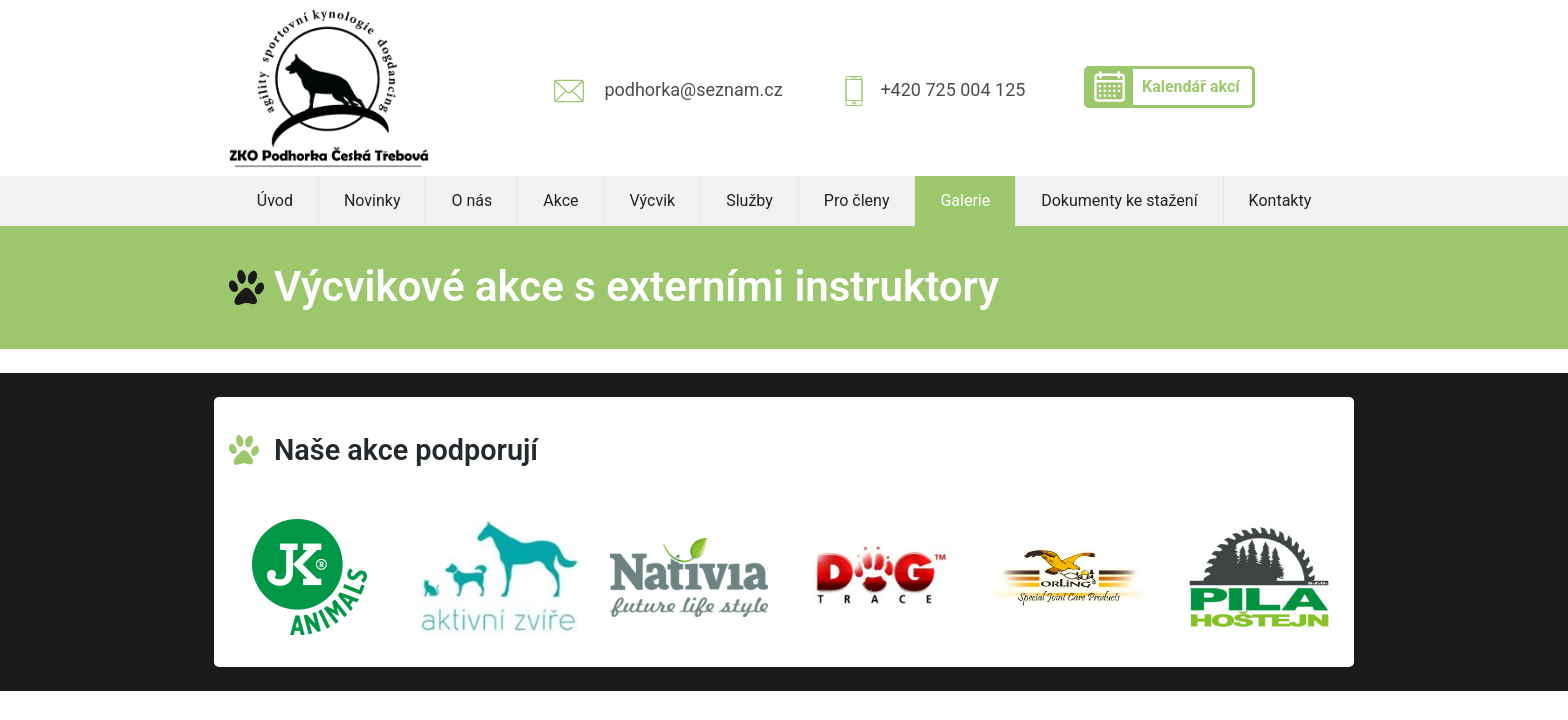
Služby (749, 200)
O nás (471, 200)
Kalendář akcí (1191, 86)
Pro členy (857, 200)
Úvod (275, 200)
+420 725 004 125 (952, 89)
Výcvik (653, 200)
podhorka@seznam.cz (693, 89)
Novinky (372, 200)
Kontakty (1280, 200)
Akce (560, 200)
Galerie (965, 200)
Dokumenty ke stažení (1119, 200)
